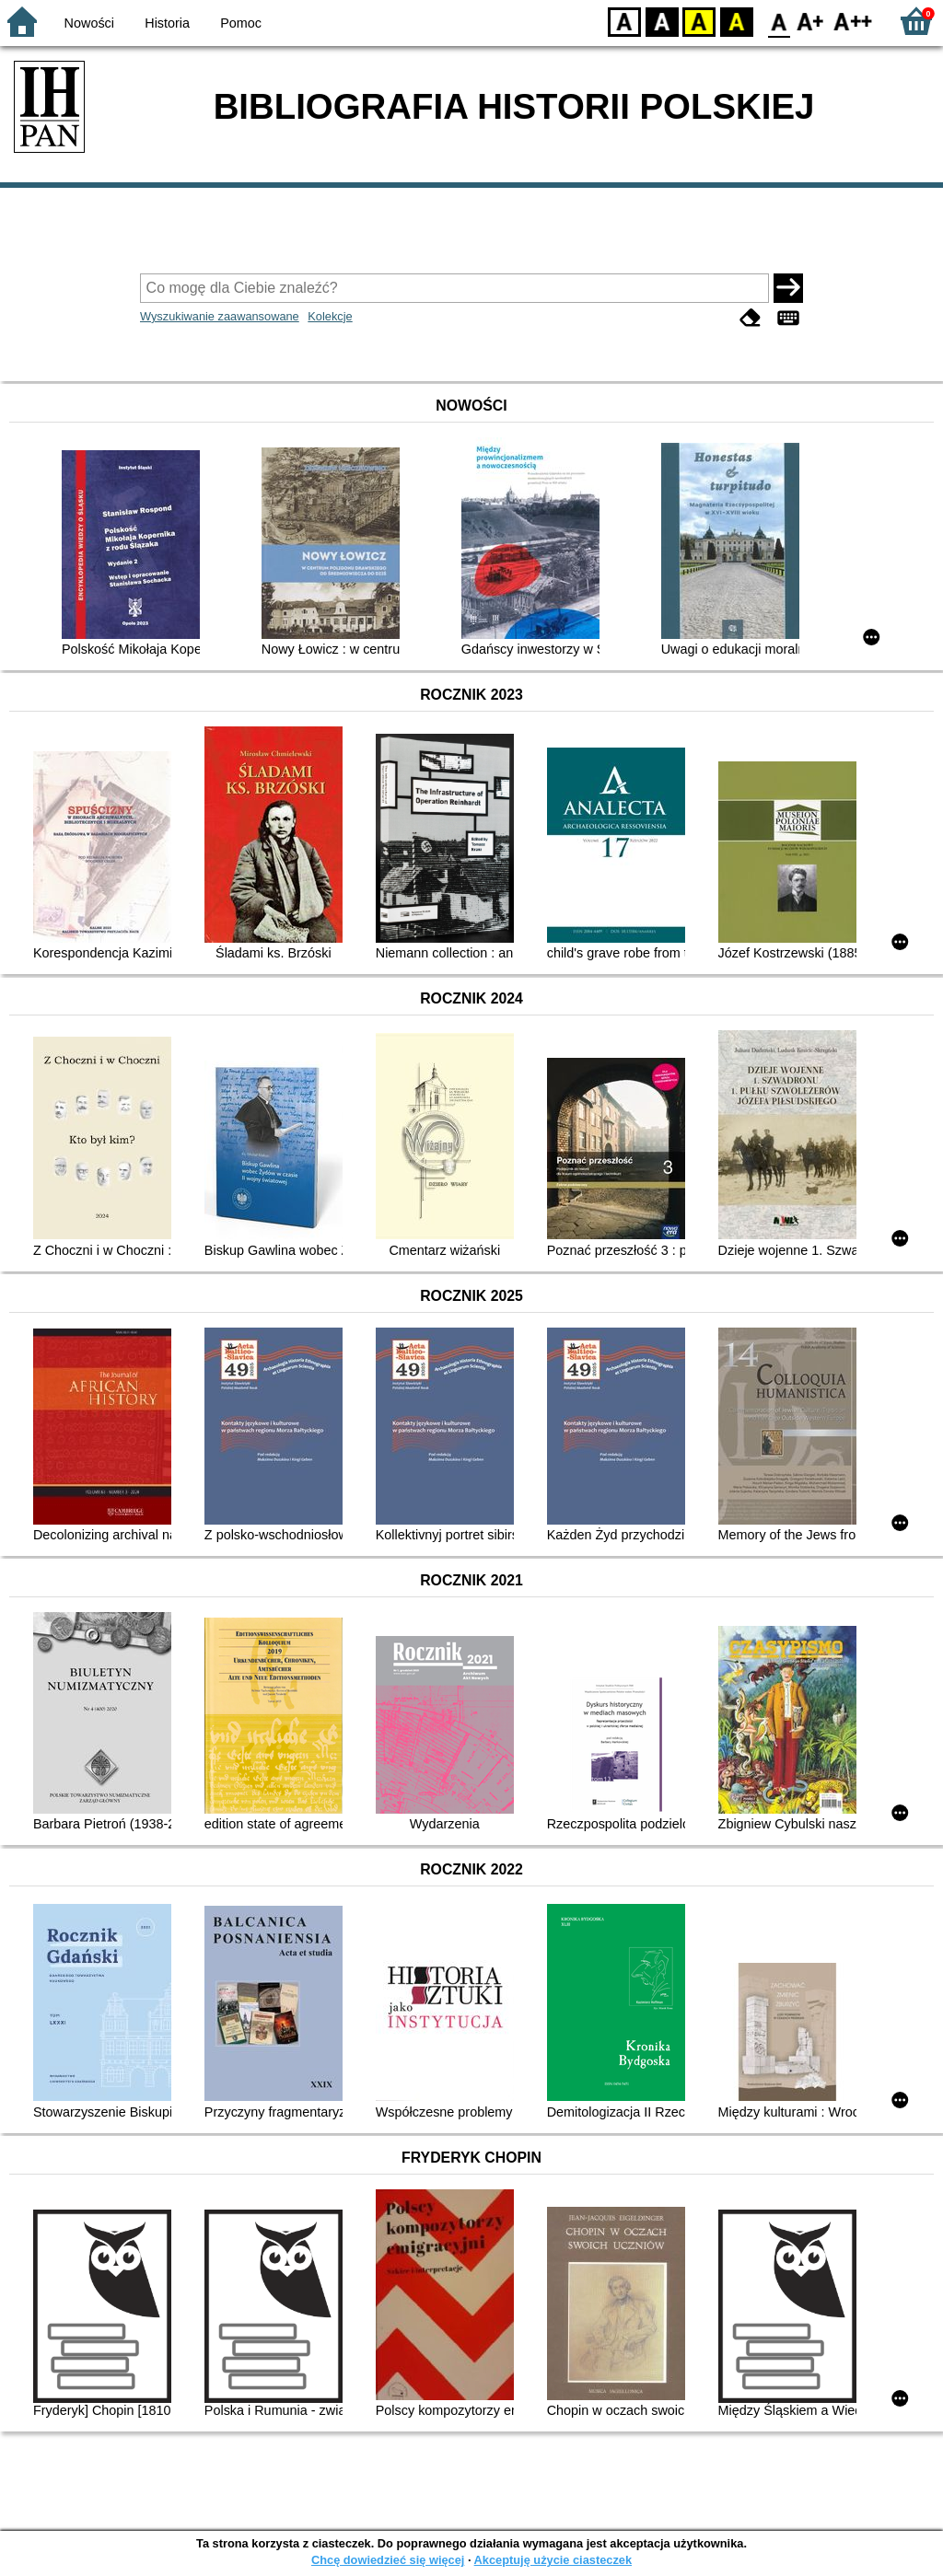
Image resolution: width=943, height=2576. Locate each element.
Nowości (89, 23)
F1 (811, 21)
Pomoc (241, 23)
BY (736, 21)
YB (698, 21)
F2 (853, 21)
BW (662, 21)
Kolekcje (330, 316)
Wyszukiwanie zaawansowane (219, 316)
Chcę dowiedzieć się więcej (387, 2560)
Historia (167, 23)
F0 (778, 21)
